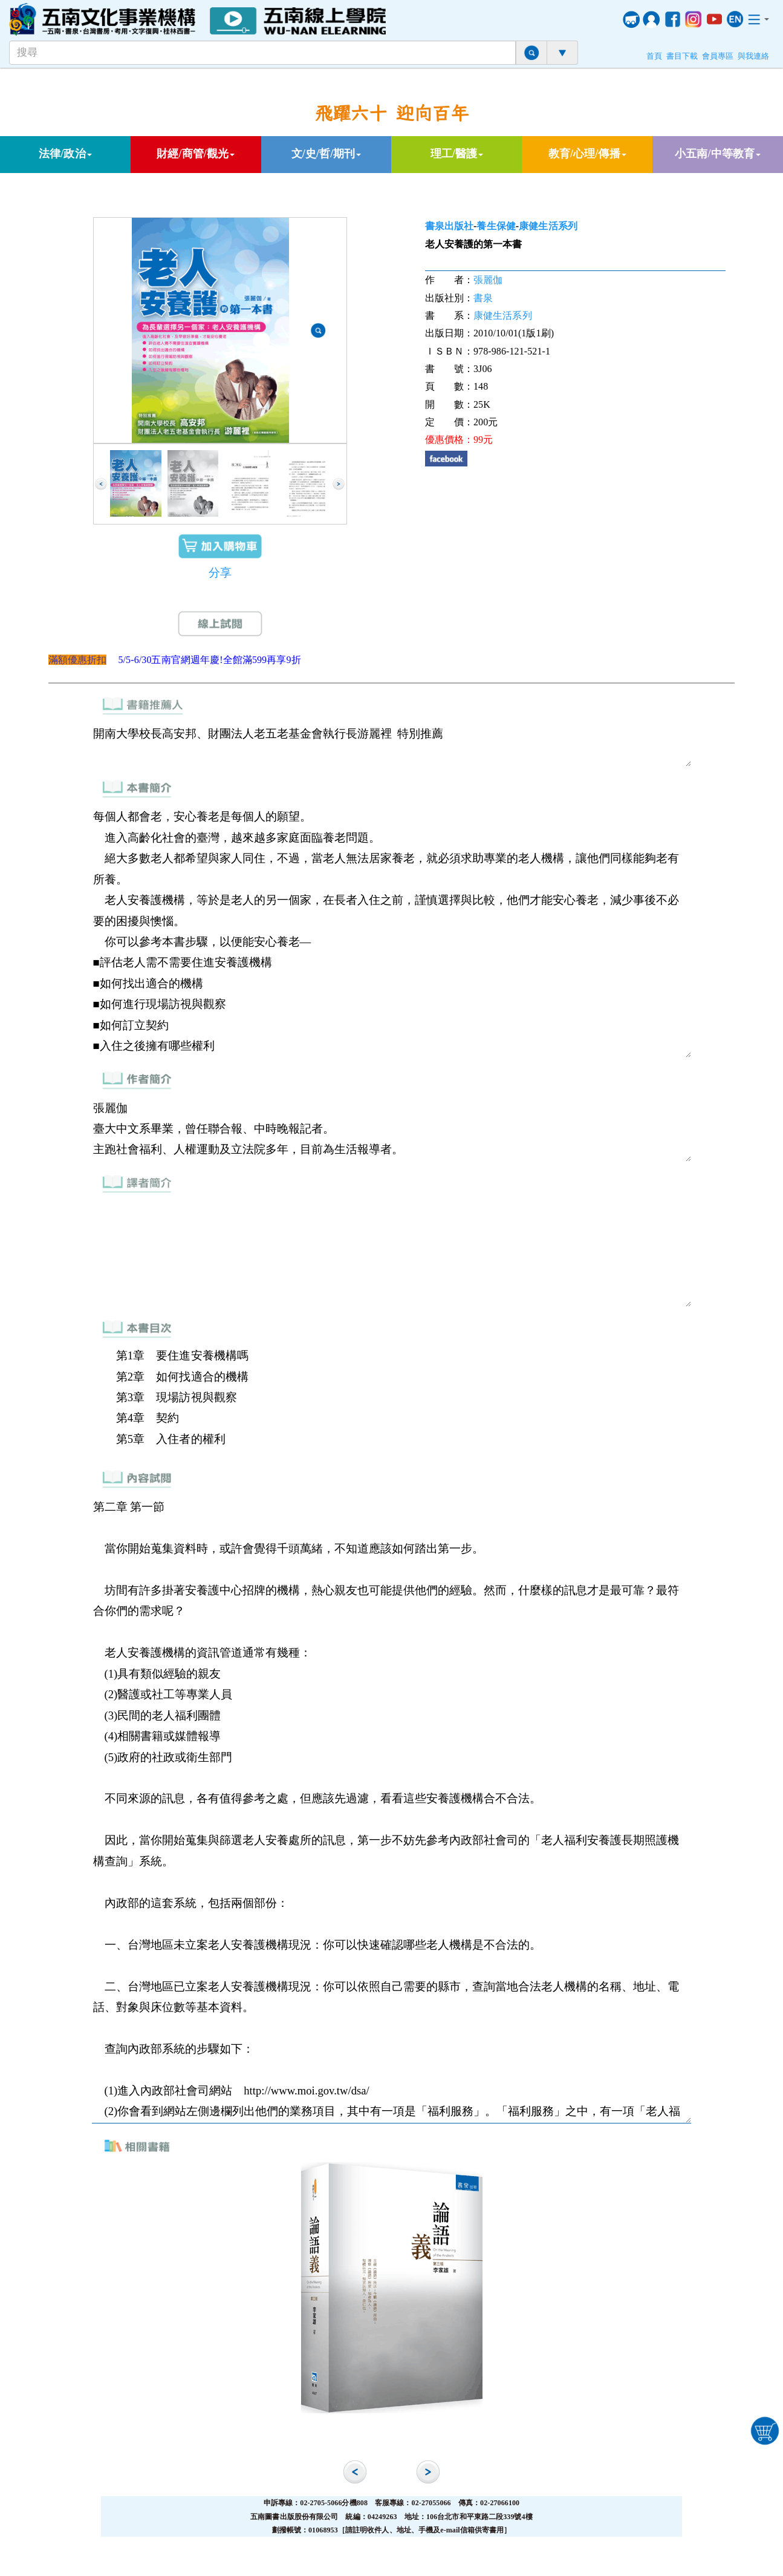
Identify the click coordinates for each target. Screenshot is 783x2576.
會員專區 (717, 56)
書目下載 (682, 56)
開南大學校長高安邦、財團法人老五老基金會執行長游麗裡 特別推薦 (392, 744)
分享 (220, 572)
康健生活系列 (548, 226)
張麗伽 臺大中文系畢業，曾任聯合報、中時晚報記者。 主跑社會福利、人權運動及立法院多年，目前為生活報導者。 (392, 1129)
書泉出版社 (449, 226)
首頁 (654, 56)
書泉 (483, 298)
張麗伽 (487, 280)
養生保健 (495, 226)
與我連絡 (753, 56)
